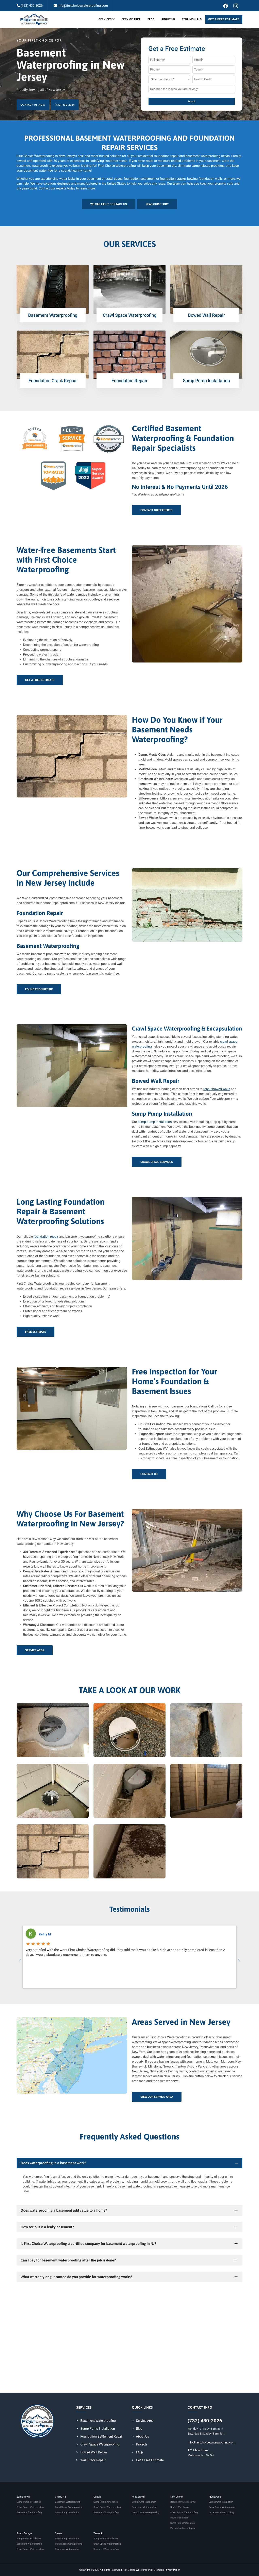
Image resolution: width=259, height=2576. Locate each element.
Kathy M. (45, 1934)
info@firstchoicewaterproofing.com (81, 5)
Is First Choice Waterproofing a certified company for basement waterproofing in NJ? (88, 2243)
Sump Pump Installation (97, 2428)
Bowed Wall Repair (93, 2452)
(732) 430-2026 (30, 5)
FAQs (139, 2452)
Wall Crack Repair (92, 2460)
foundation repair (46, 1236)
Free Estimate (35, 1331)
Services (107, 19)
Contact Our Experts (156, 510)
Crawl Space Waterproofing (99, 2444)
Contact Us (149, 1474)
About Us (168, 19)
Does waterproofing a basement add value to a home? (64, 2210)
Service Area (131, 19)
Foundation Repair (39, 989)
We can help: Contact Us (108, 204)
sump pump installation (155, 1122)
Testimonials (192, 19)
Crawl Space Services (156, 1161)
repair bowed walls (216, 1089)
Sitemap (158, 2570)
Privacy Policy (172, 2570)
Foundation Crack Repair (182, 2528)
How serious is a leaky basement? (47, 2227)
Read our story (157, 204)
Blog (151, 19)
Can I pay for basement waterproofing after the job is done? (68, 2260)
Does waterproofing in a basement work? (53, 2163)
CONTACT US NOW (33, 104)
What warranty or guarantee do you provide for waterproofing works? (76, 2277)
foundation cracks (173, 179)
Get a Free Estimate (224, 19)
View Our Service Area (156, 2096)
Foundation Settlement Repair (101, 2436)
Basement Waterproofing (98, 2421)
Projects (142, 2444)
